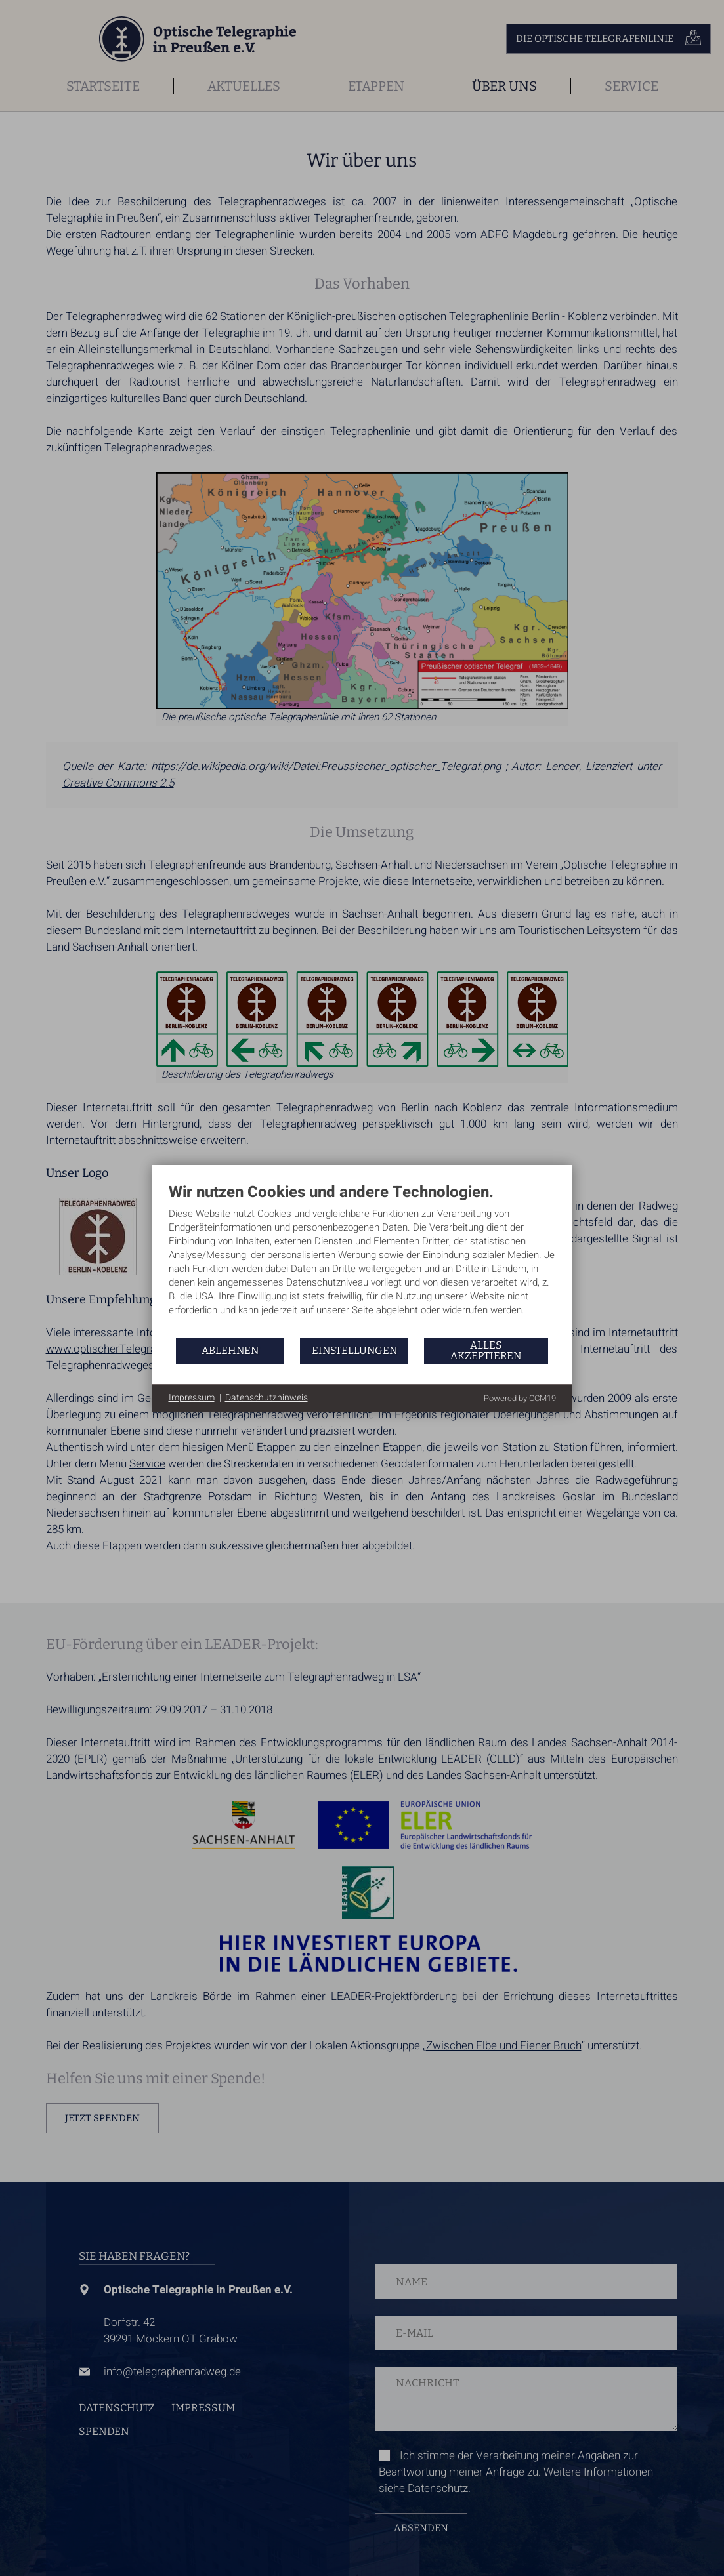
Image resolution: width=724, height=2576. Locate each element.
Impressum (192, 1397)
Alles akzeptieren (485, 1350)
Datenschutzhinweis (266, 1397)
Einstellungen (354, 1350)
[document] (362, 1259)
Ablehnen (230, 1350)
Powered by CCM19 (520, 1398)
